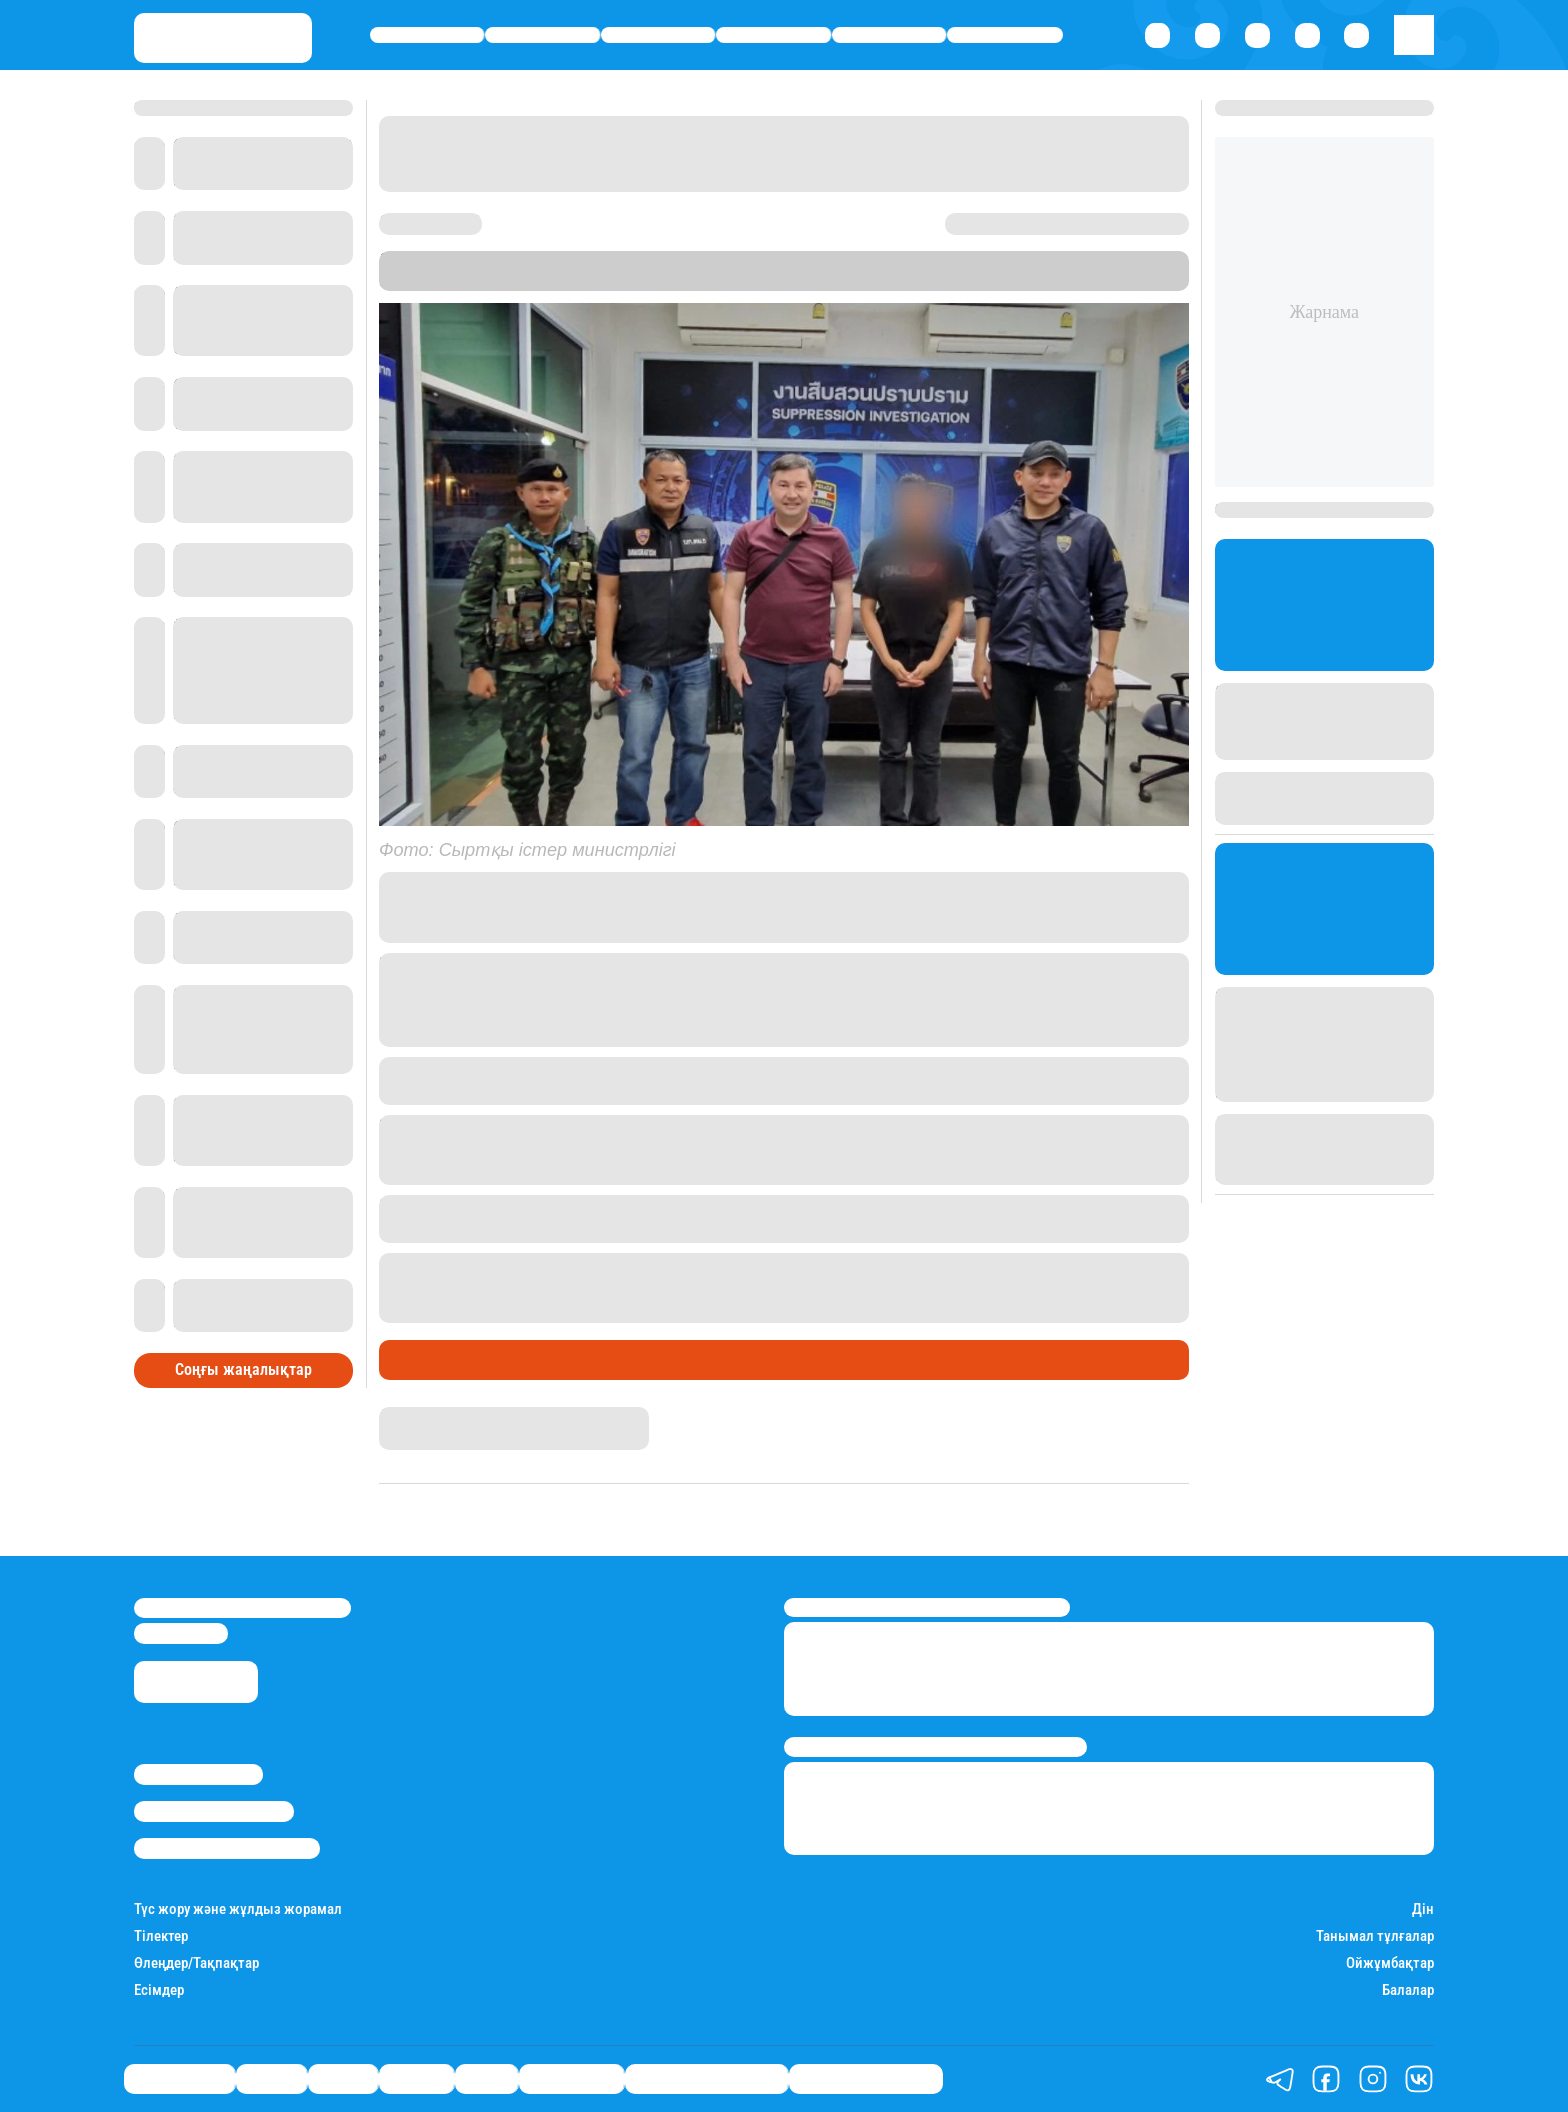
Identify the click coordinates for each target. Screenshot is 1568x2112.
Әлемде (774, 35)
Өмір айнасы (427, 35)
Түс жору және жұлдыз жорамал (238, 1909)
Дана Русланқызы (443, 1416)
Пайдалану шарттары (227, 1848)
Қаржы (542, 35)
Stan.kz (1076, 260)
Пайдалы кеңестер (866, 2079)
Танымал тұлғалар (1375, 1936)
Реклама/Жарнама (214, 1811)
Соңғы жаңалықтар (243, 1369)
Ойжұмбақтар (1390, 1963)
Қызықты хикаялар (706, 2079)
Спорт (889, 35)
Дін (1423, 1909)
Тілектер (161, 1936)
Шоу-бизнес (1005, 35)
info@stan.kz (181, 1633)
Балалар (1408, 1990)
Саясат (658, 35)
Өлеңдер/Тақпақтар (196, 1963)
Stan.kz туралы (198, 1774)
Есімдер (159, 1990)
